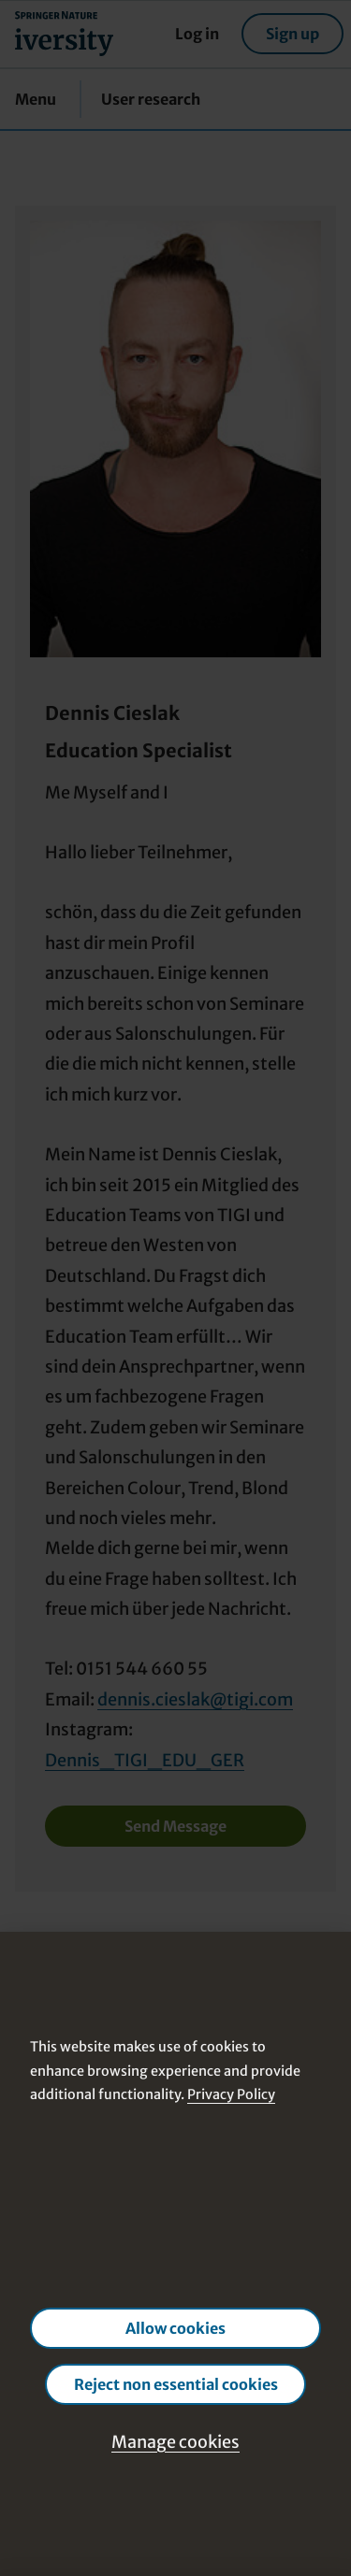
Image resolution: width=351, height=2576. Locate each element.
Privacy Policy (231, 2095)
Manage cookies (175, 2442)
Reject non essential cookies (176, 2384)
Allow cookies (175, 2328)
